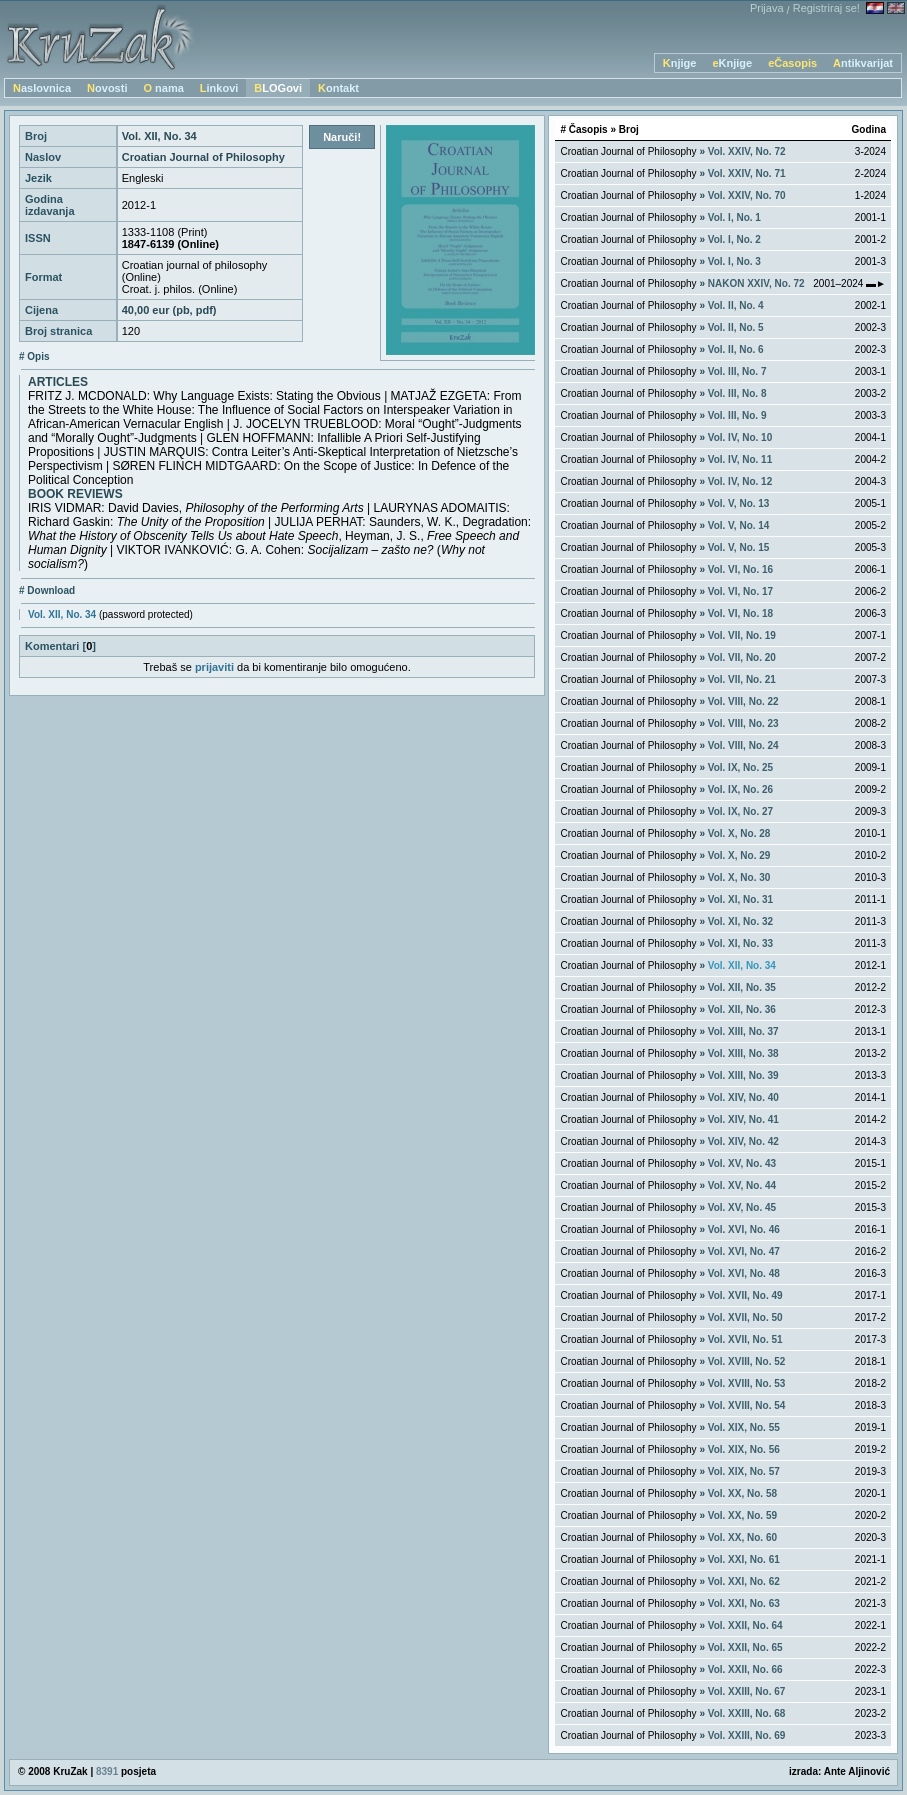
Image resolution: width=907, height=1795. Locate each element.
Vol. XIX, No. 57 (744, 1471)
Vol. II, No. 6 (736, 349)
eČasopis (792, 63)
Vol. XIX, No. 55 (744, 1427)
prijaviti (214, 667)
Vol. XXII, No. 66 (745, 1669)
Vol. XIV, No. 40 (743, 1097)
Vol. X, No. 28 (739, 833)
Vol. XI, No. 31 (740, 899)
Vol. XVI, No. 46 (744, 1229)
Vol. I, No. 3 (734, 261)
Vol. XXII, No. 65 (745, 1647)
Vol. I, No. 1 (734, 217)
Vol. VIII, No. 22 (743, 701)
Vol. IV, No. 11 (740, 459)
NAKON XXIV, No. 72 (756, 283)
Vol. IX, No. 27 (740, 811)
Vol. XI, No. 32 (740, 921)
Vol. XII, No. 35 (742, 987)
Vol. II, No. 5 (736, 327)
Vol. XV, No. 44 (742, 1185)
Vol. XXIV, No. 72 (747, 151)
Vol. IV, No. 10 (740, 437)
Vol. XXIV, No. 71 (747, 173)
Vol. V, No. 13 (739, 503)
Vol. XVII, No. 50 (745, 1317)
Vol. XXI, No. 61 (744, 1559)
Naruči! (342, 137)
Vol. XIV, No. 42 (743, 1141)
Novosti (107, 88)
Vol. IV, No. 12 (740, 481)
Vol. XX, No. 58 (742, 1493)
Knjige (680, 63)
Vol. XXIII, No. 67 (747, 1691)
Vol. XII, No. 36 (742, 1009)
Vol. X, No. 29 (739, 855)
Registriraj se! (826, 8)
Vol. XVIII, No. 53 (747, 1383)
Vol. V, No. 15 (739, 547)
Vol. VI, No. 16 (740, 569)
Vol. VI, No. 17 (740, 591)
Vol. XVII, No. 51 (745, 1339)
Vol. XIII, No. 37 (743, 1031)
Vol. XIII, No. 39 (743, 1075)
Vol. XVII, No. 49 (745, 1295)
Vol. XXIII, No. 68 (747, 1713)
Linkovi (219, 88)
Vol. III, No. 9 (737, 415)
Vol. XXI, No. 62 (744, 1581)
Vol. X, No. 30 (739, 877)
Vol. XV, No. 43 (742, 1163)
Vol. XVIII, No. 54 (747, 1405)
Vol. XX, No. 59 (742, 1515)
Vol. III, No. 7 (737, 371)
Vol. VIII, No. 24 (743, 745)
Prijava (767, 8)
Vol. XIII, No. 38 (743, 1053)
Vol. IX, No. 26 (740, 789)
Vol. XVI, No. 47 (744, 1251)
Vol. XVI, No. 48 (744, 1273)
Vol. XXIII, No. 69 (747, 1735)
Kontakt (338, 88)
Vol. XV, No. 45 (742, 1207)
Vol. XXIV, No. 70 (747, 195)
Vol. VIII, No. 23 (743, 723)
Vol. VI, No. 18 (740, 613)
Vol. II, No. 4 (736, 305)
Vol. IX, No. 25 (740, 767)
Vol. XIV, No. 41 (743, 1119)
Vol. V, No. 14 (739, 525)
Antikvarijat (863, 63)
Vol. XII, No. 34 (62, 614)
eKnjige (732, 63)
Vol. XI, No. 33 (740, 943)
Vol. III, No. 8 (737, 393)
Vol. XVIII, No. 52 (747, 1361)
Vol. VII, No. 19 (742, 635)
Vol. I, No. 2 (734, 239)
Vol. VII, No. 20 (742, 657)
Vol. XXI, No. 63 (744, 1603)
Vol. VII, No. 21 (742, 679)
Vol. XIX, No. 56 (744, 1449)
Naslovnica (42, 88)
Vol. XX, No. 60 (742, 1537)
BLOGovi (278, 88)
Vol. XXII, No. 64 (745, 1625)
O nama (163, 88)
